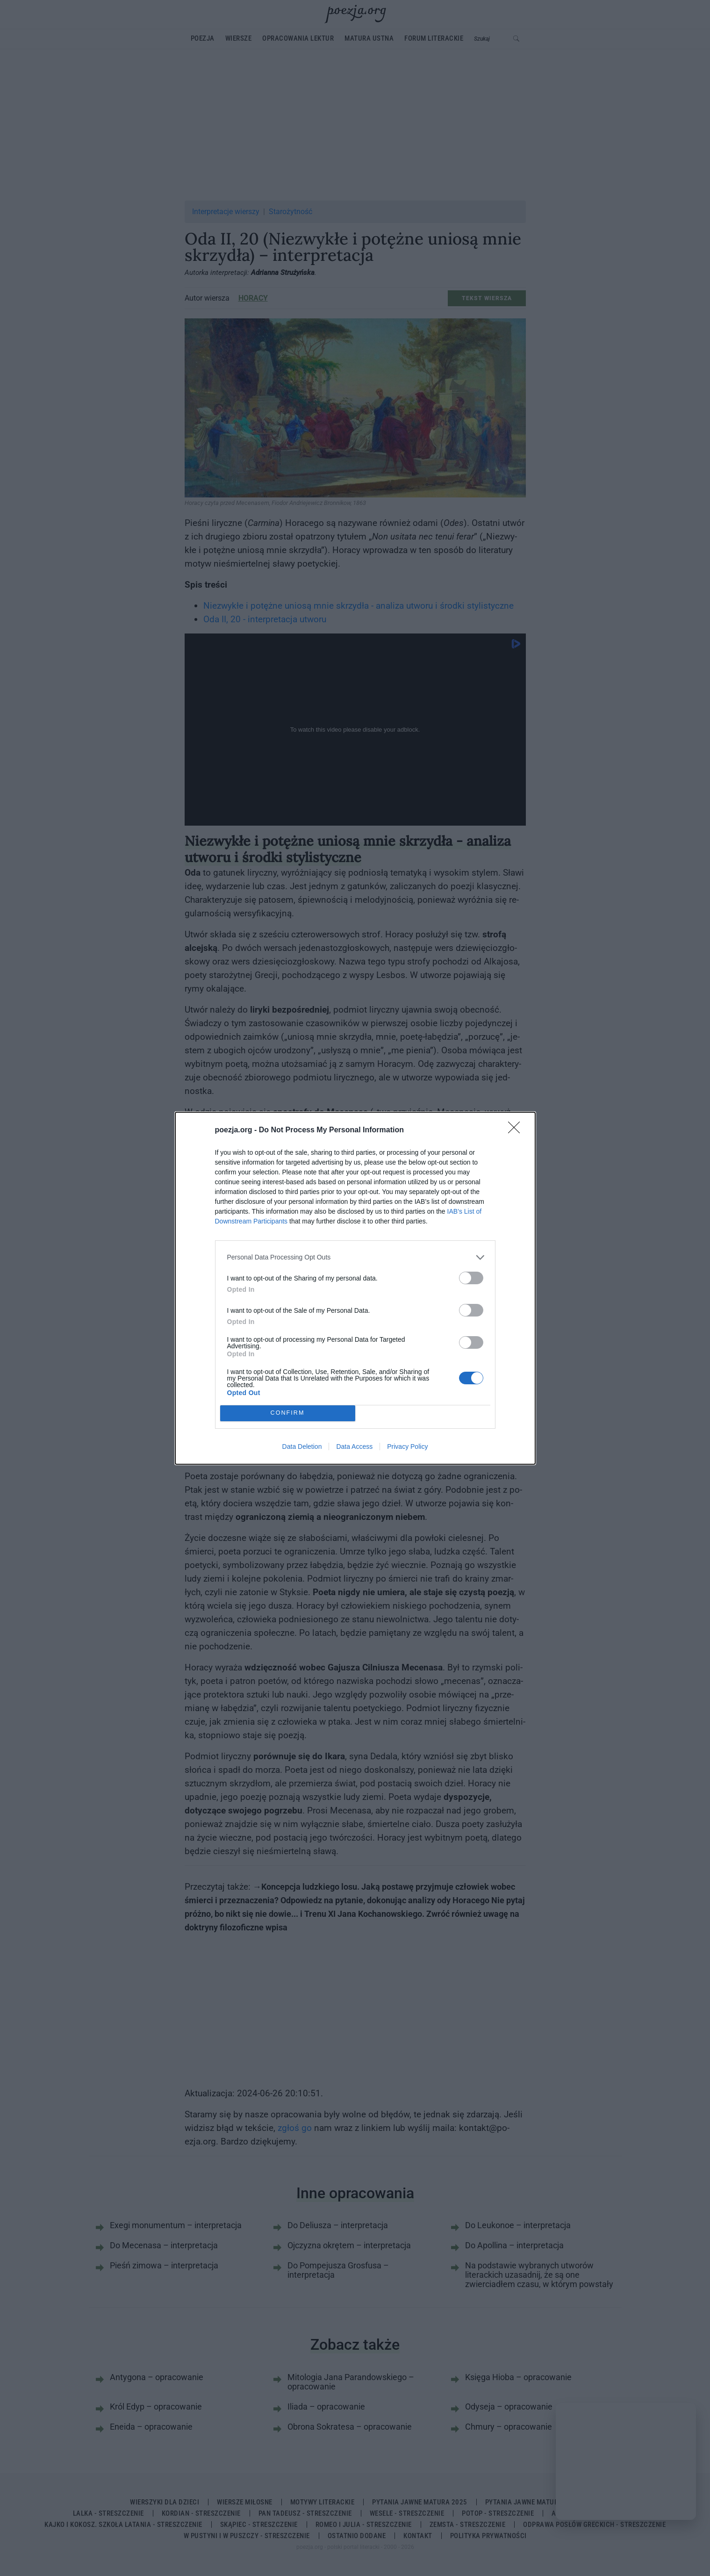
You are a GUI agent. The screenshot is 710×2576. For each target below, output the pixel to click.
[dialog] (355, 1288)
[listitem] (355, 1257)
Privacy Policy (407, 1446)
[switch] (471, 1278)
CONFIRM (287, 1413)
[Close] (517, 1130)
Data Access (354, 1446)
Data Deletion (302, 1446)
